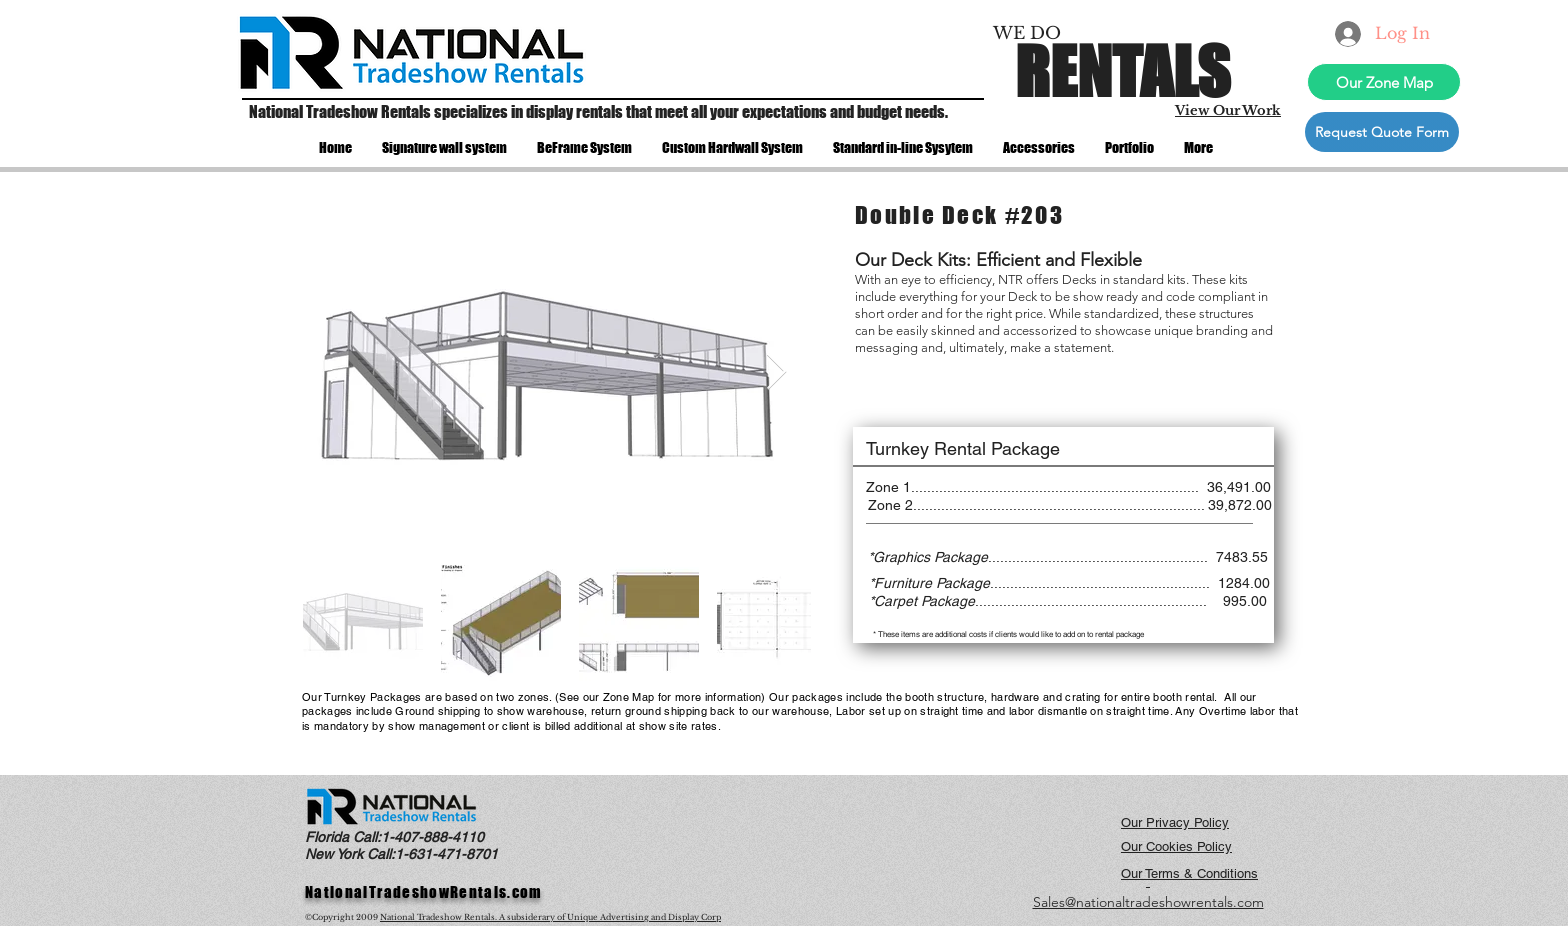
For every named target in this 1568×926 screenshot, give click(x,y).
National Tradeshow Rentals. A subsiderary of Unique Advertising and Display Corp (550, 917)
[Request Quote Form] (1382, 132)
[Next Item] (776, 372)
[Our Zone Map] (1384, 82)
